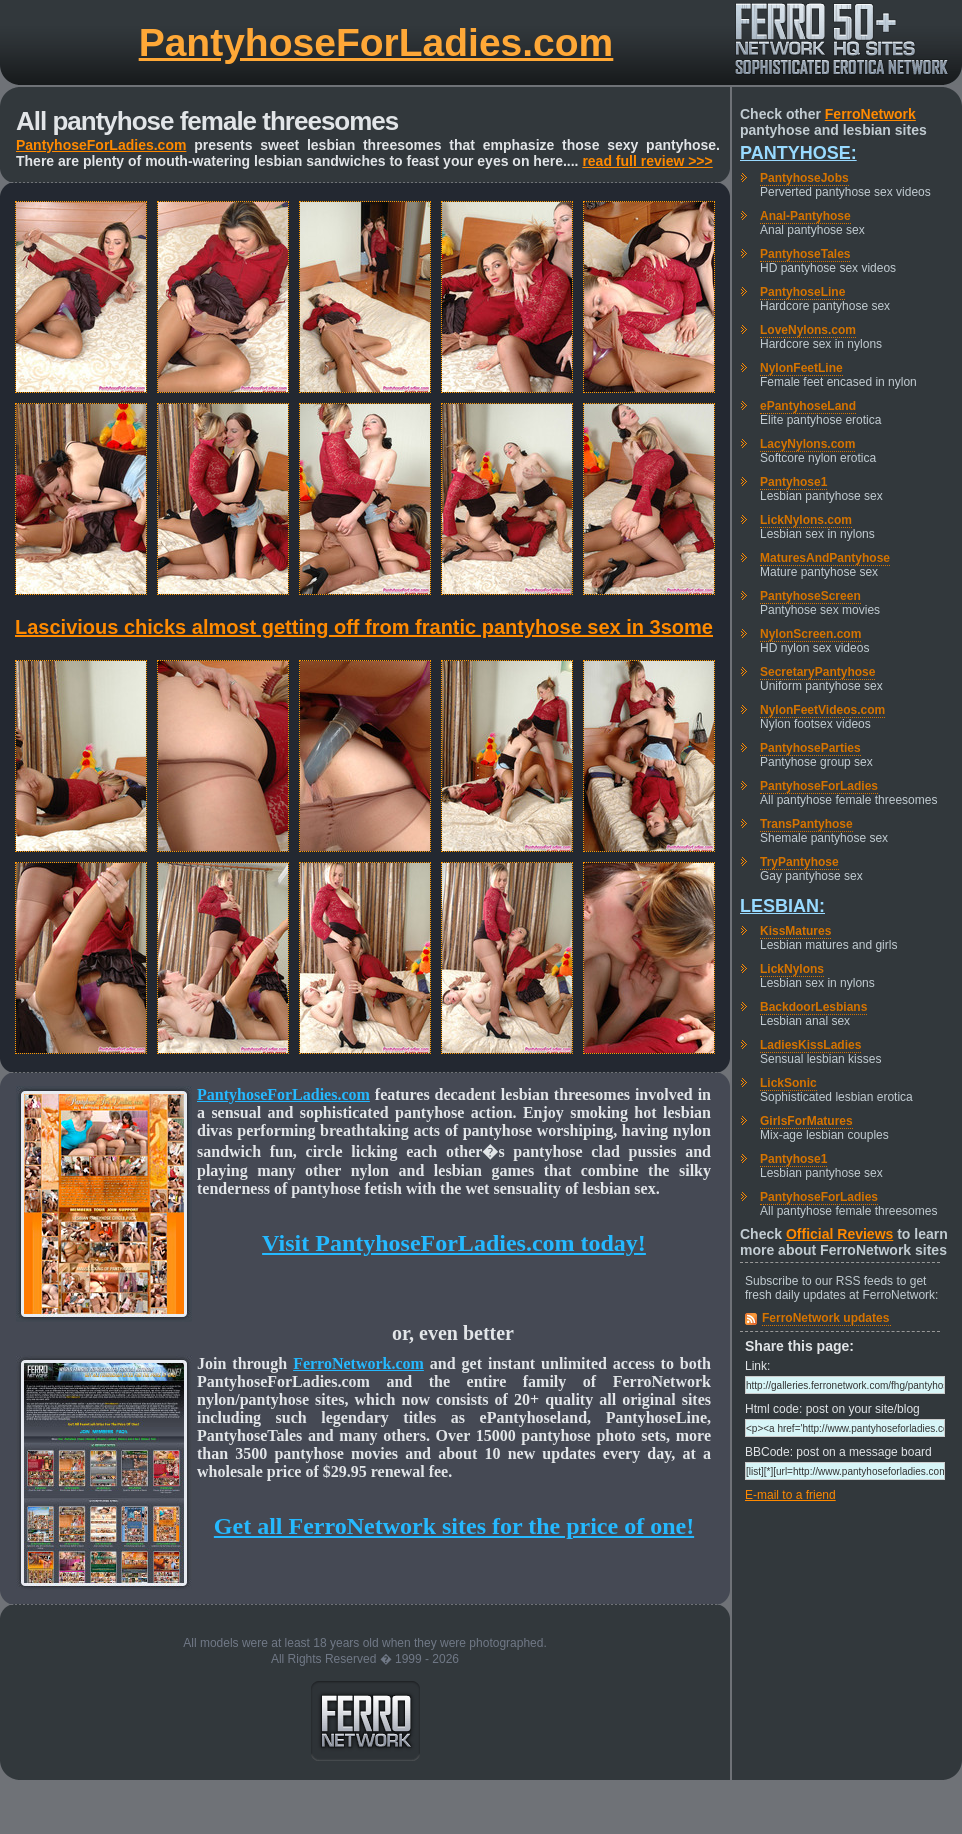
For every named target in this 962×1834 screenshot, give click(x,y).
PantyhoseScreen (810, 596)
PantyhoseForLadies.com (376, 42)
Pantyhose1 (793, 482)
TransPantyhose (806, 824)
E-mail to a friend (790, 1495)
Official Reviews (839, 1234)
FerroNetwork (870, 114)
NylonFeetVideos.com (822, 710)
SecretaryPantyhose (817, 672)
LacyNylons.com (807, 444)
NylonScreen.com (810, 634)
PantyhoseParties (810, 748)
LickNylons (792, 969)
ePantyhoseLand (808, 406)
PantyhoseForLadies (819, 786)
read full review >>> (647, 161)
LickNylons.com (806, 520)
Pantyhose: (798, 153)
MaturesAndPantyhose (825, 558)
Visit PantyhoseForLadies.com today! (454, 1243)
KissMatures (795, 931)
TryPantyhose (799, 862)
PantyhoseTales (805, 254)
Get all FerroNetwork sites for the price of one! (454, 1526)
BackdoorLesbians (813, 1007)
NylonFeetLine (801, 368)
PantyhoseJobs (804, 178)
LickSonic (788, 1083)
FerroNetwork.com (358, 1363)
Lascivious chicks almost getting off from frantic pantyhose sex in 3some (364, 627)
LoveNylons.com (808, 330)
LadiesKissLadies (810, 1045)
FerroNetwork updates (825, 1318)
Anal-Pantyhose (805, 216)
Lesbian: (782, 906)
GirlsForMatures (806, 1121)
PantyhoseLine (802, 292)
